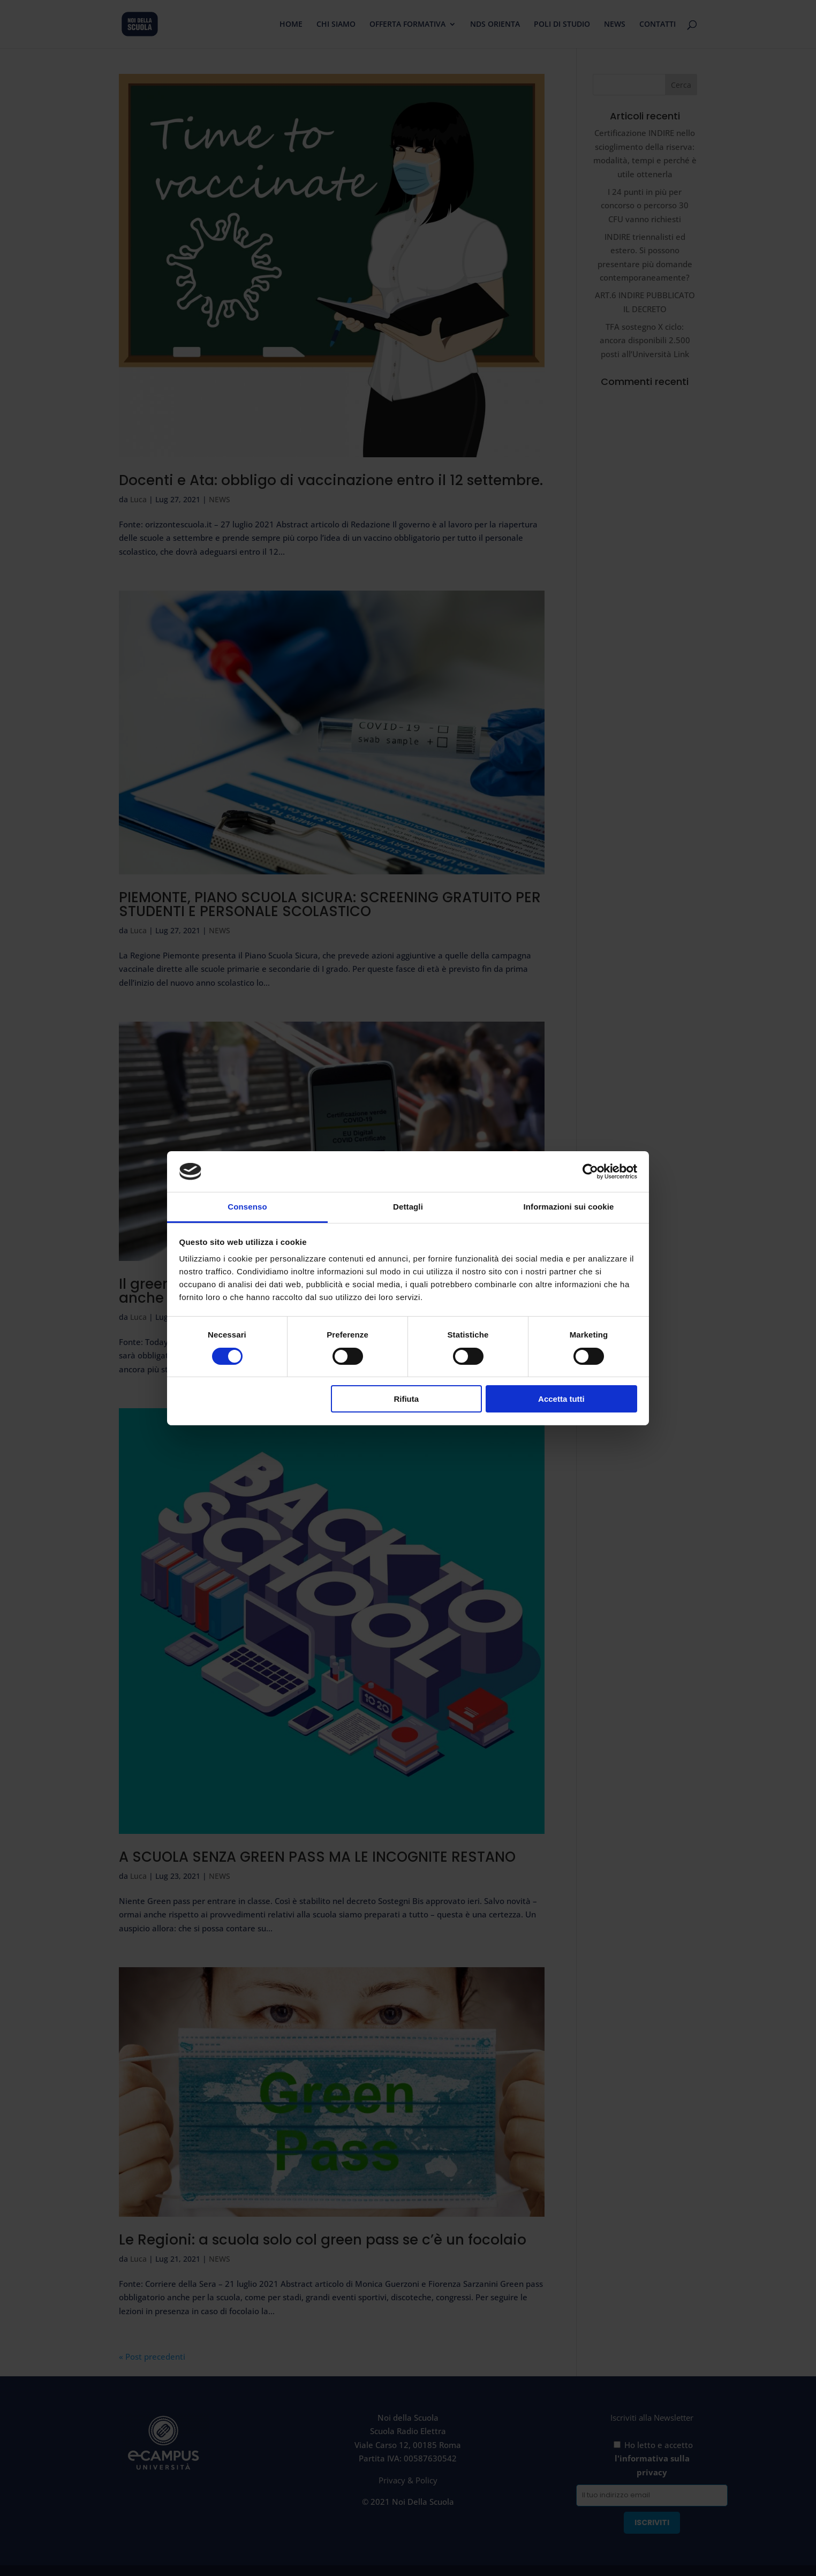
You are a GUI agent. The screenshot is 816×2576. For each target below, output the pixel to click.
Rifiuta (406, 1398)
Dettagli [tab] (408, 1206)
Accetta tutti (561, 1398)
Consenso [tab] (247, 1206)
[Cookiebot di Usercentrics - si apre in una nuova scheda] (590, 1172)
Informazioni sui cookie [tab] (569, 1206)
